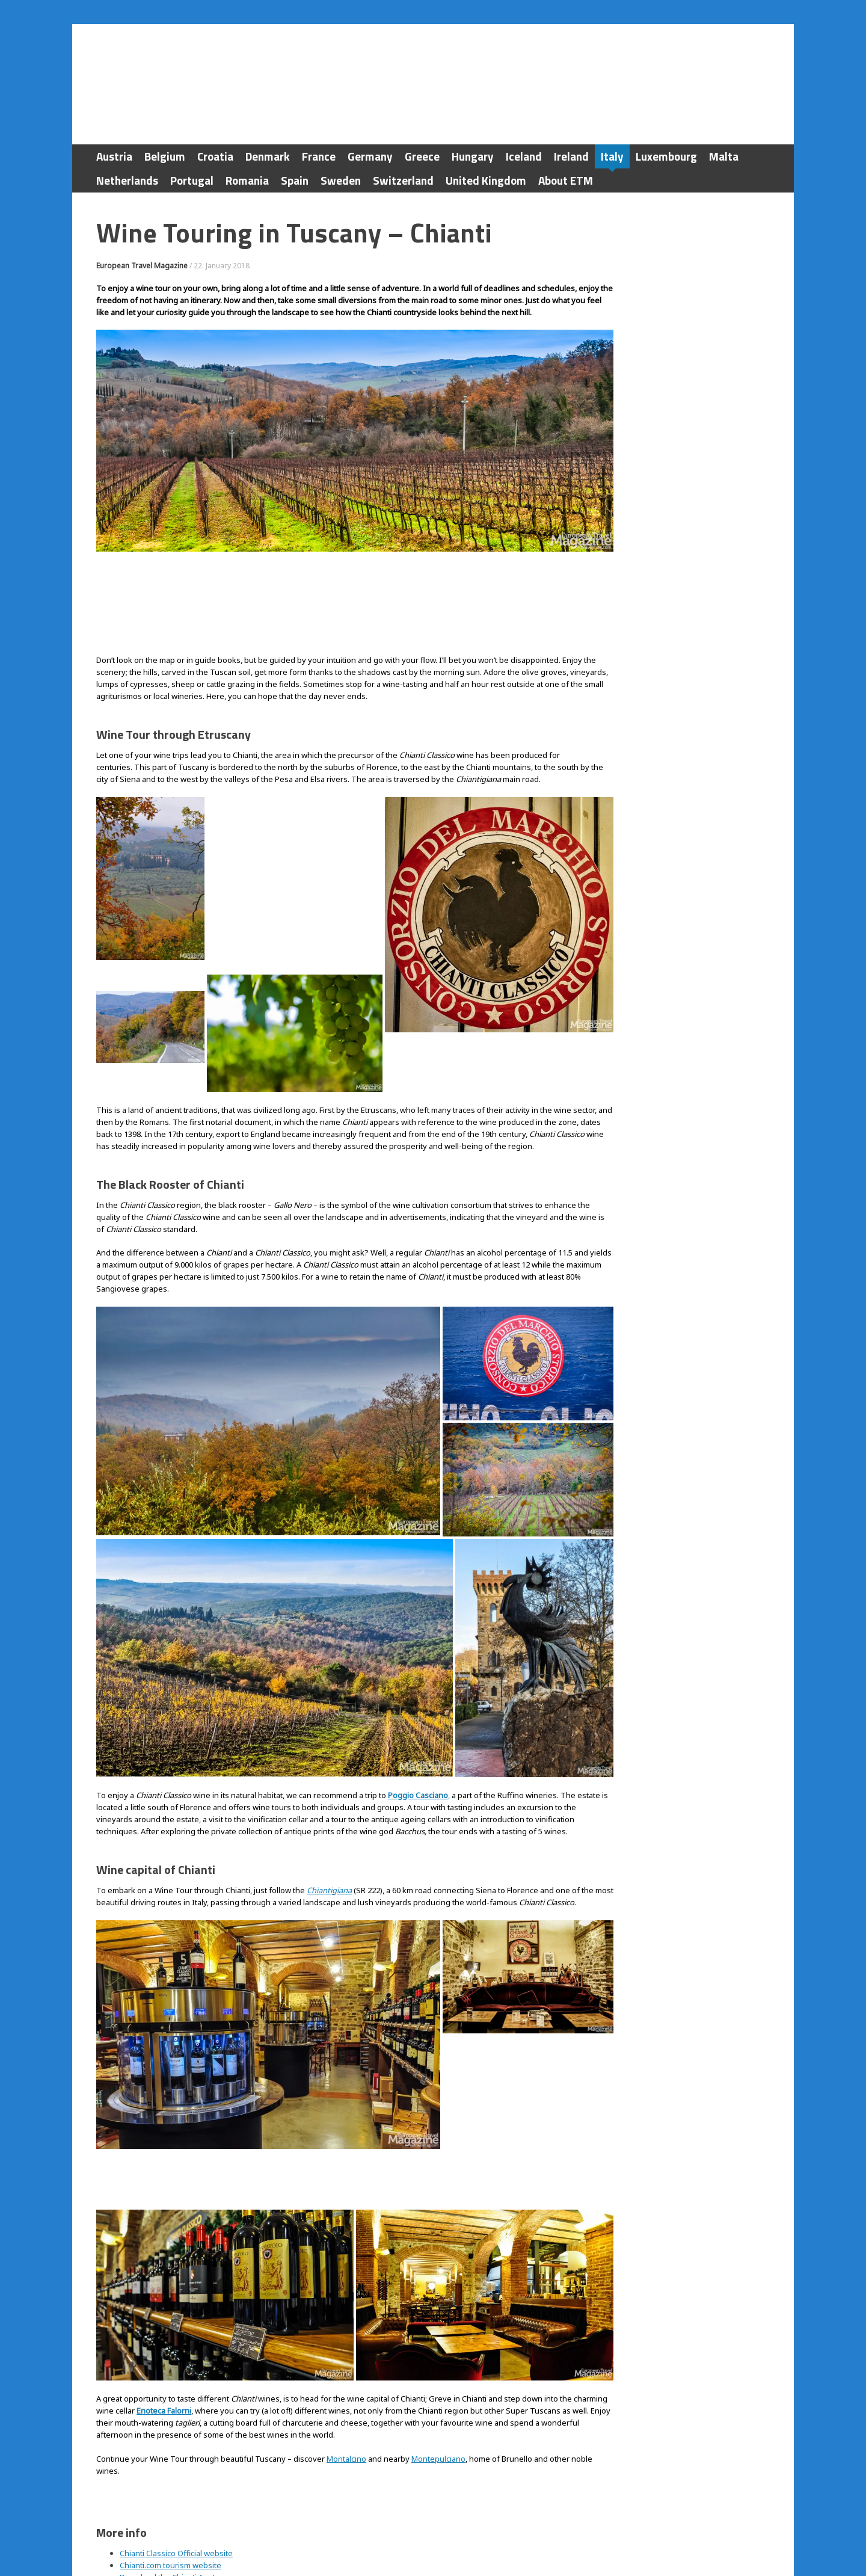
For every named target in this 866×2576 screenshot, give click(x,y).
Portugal (191, 180)
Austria (114, 156)
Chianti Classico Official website (176, 2437)
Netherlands (127, 180)
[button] (150, 878)
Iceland (524, 156)
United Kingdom (486, 180)
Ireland (571, 156)
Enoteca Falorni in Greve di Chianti (181, 2473)
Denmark (267, 156)
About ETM (565, 180)
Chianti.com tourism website (170, 2449)
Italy (612, 156)
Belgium (164, 156)
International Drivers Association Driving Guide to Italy (218, 2485)
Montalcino (346, 2342)
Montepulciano (438, 2342)
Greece (422, 156)
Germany (370, 156)
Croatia (215, 156)
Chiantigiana (329, 1832)
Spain (295, 180)
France (319, 156)
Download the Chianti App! (167, 2461)
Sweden (341, 180)
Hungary (473, 156)
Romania (247, 180)
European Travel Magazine (142, 265)
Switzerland (403, 180)
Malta (724, 156)
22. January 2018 (222, 265)
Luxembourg (666, 156)
